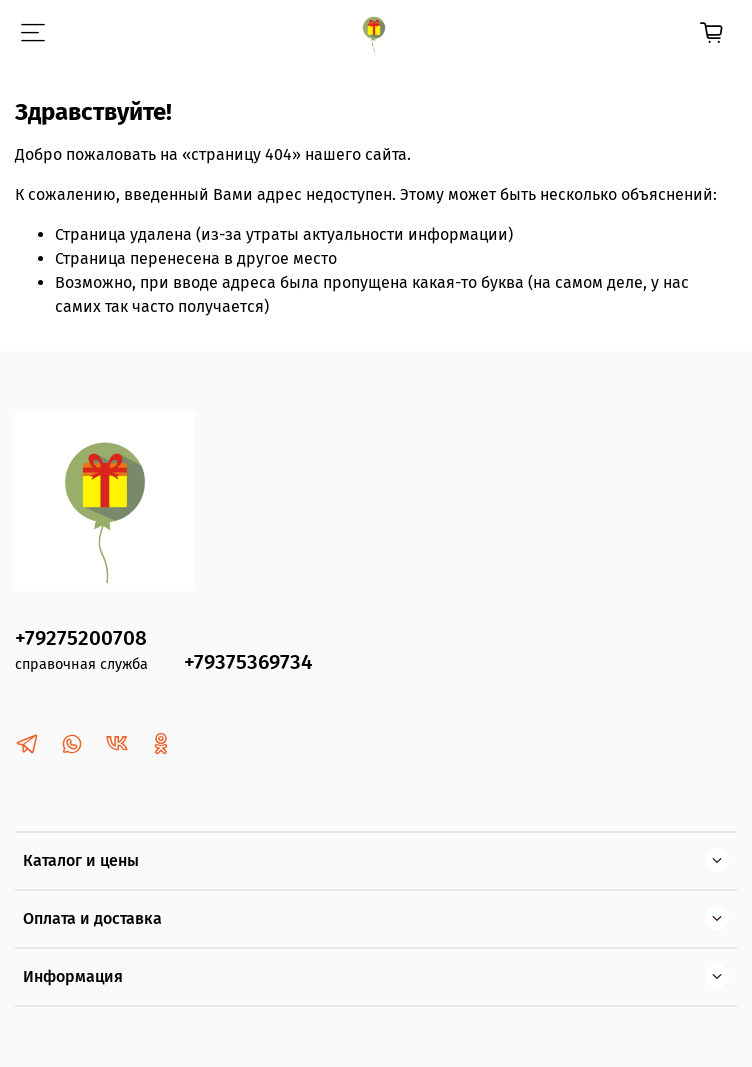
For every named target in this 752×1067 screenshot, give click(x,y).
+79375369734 (248, 662)
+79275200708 (81, 638)
